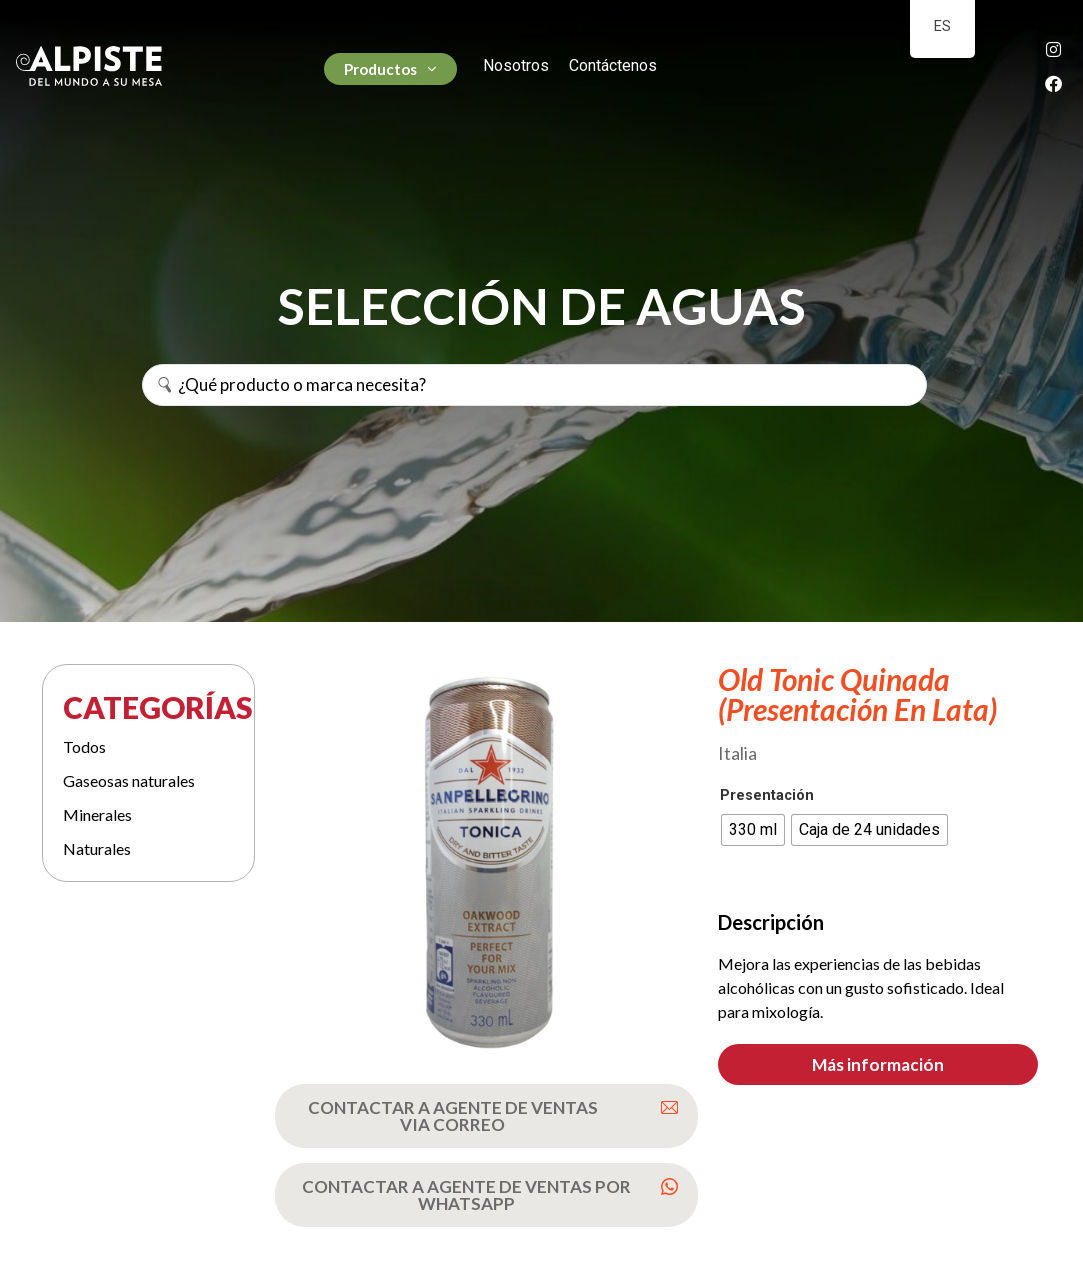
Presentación (767, 796)
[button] (878, 1064)
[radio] (753, 830)
